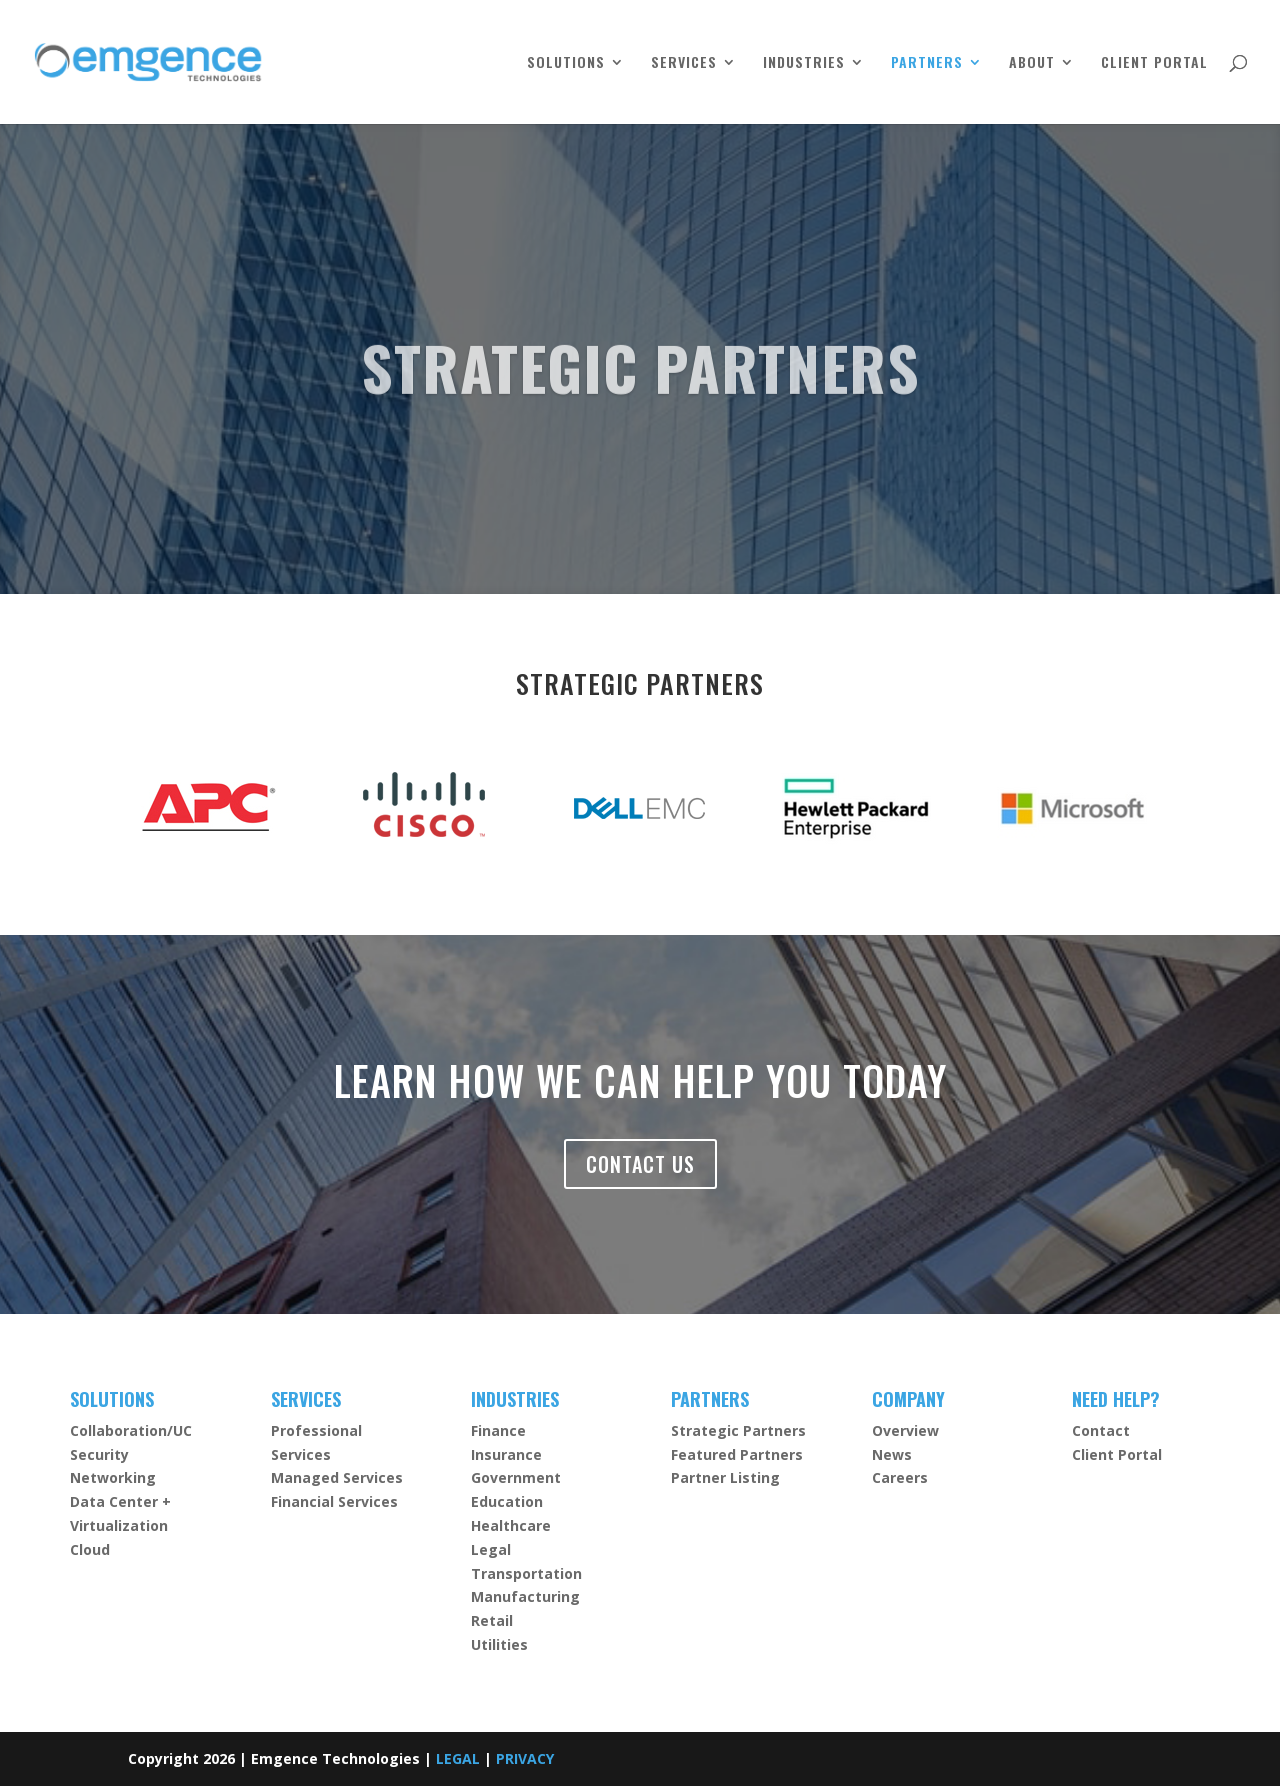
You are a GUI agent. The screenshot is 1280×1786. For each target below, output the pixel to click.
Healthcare (511, 1525)
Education (507, 1501)
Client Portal (1117, 1454)
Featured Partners (737, 1454)
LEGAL (458, 1758)
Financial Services (334, 1501)
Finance (498, 1430)
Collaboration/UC (131, 1430)
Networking (113, 1477)
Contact (1101, 1430)
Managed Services (337, 1477)
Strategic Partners (738, 1430)
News (892, 1454)
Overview (905, 1430)
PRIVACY (525, 1758)
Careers (900, 1477)
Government (516, 1477)
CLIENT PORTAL (1154, 63)
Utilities (499, 1644)
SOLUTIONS (566, 63)
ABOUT (1032, 63)
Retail (492, 1620)
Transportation (526, 1573)
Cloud (90, 1549)
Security (99, 1454)
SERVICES (684, 63)
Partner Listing (725, 1477)
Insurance (506, 1454)
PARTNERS (927, 63)
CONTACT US (640, 1164)
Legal (491, 1549)
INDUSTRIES (804, 63)
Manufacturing (525, 1596)
